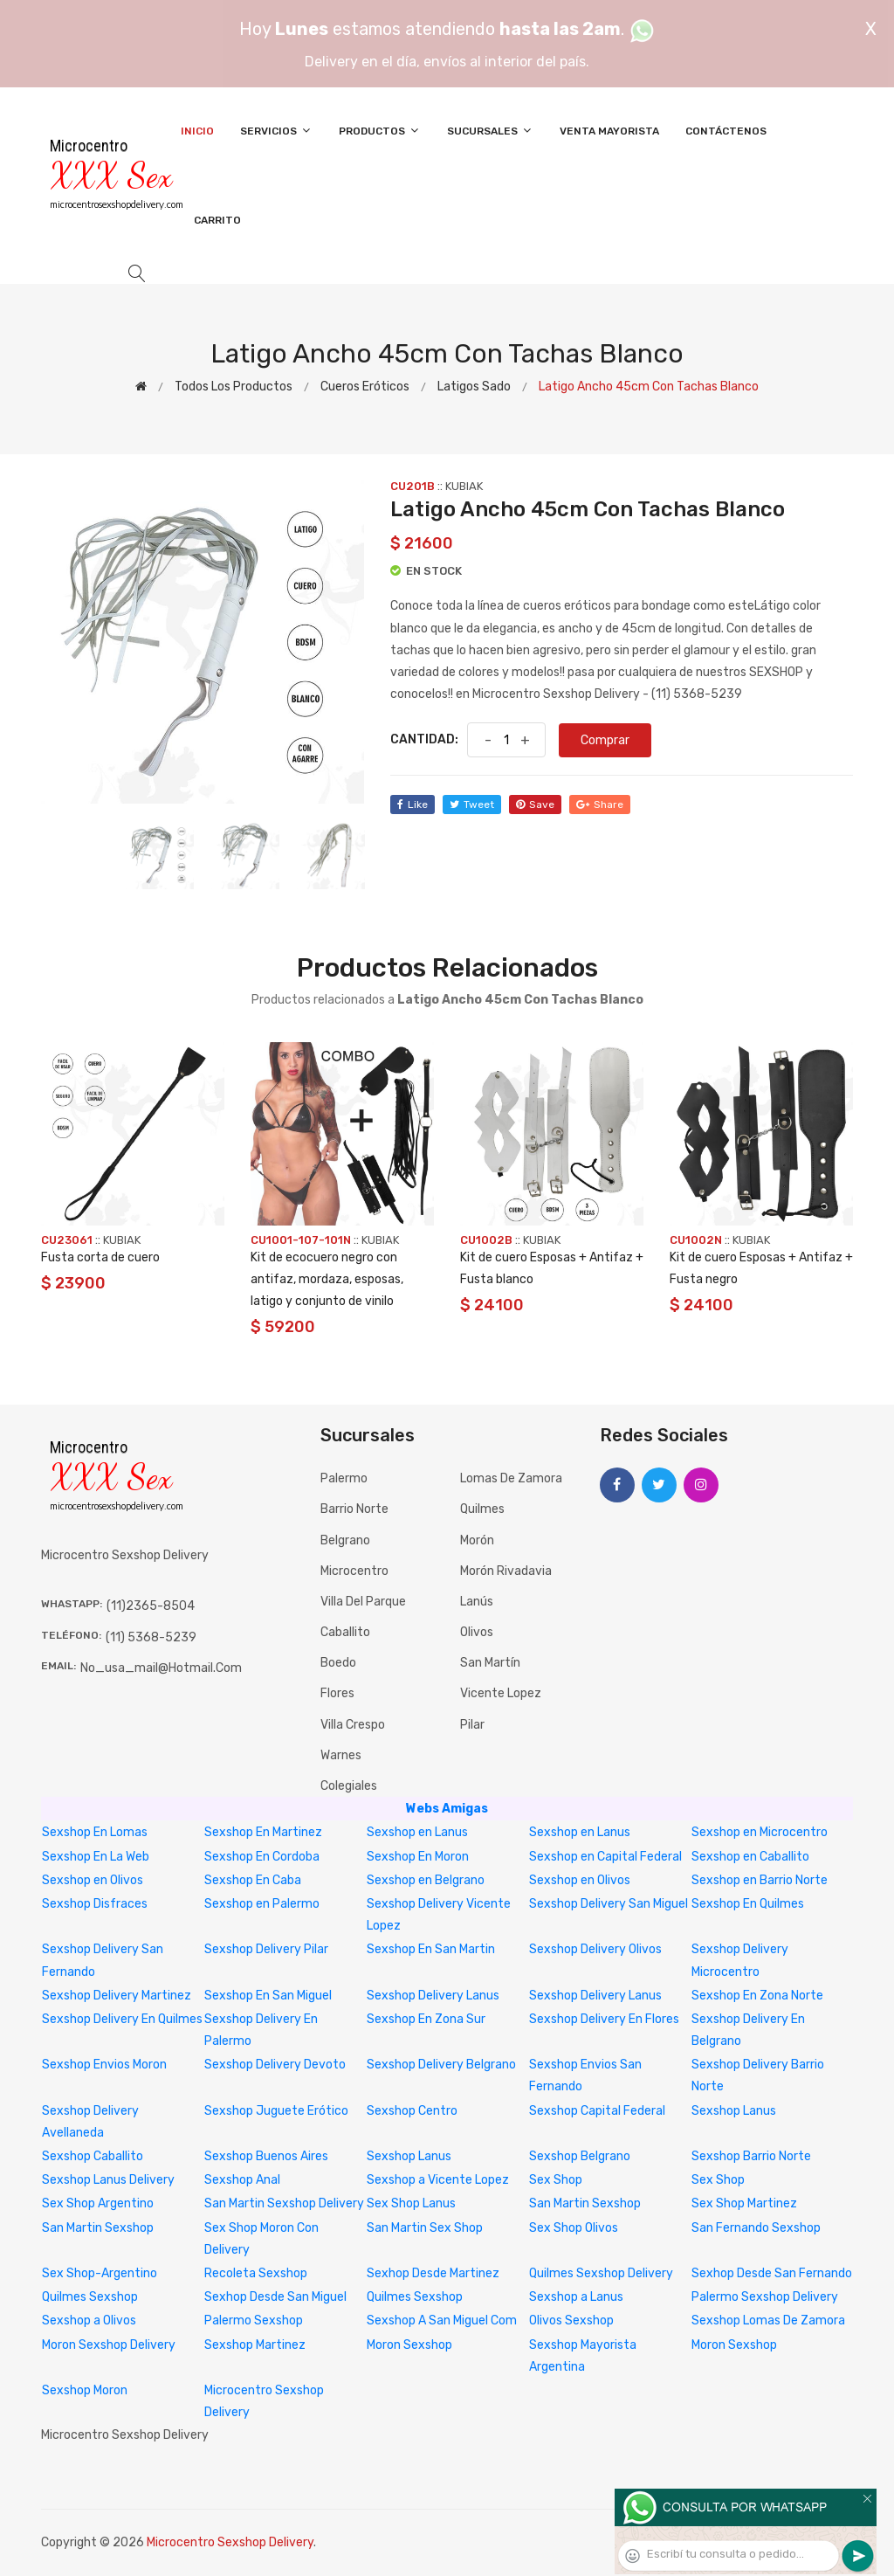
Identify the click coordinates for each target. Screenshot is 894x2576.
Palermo (344, 1478)
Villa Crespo (352, 1724)
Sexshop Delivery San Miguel (608, 1903)
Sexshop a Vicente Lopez (438, 2179)
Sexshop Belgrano (579, 2156)
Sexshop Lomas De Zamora (768, 2320)
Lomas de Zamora (511, 1478)
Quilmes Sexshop (90, 2296)
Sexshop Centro (412, 2110)
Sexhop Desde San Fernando (771, 2273)
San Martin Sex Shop (425, 2227)
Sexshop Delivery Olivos (595, 1949)
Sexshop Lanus (733, 2110)
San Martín (490, 1662)
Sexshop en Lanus (417, 1832)
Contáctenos (726, 131)
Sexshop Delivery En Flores (604, 2019)
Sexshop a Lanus (576, 2296)
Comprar (605, 740)
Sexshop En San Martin (431, 1949)
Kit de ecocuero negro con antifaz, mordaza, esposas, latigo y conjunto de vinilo (327, 1279)
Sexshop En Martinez (263, 1832)
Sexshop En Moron (418, 1856)
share (599, 804)
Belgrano (345, 1540)
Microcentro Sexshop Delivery (230, 2542)
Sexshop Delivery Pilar (266, 1949)
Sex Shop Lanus (411, 2203)
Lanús (476, 1601)
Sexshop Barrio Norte (751, 2156)
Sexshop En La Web (95, 1856)
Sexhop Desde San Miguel (275, 2296)
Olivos (476, 1632)
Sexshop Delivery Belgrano (441, 2064)
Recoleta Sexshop (255, 2273)
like (412, 804)
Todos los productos (233, 386)
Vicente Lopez (500, 1693)
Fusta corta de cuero (100, 1257)
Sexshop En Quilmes (747, 1903)
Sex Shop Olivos (573, 2227)
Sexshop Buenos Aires (266, 2156)
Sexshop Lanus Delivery (108, 2179)
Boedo (338, 1662)
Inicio (197, 131)
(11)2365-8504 (151, 1606)
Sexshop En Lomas (95, 1832)
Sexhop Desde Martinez (433, 2273)
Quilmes (482, 1509)
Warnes (340, 1755)
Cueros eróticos (364, 386)
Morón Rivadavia (506, 1571)
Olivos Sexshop (571, 2320)
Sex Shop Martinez (744, 2203)
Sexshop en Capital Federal (605, 1856)
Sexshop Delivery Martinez (116, 1995)
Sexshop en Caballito (750, 1856)
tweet (472, 804)
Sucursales (490, 130)
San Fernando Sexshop (756, 2227)
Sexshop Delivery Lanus (433, 1995)
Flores (337, 1693)
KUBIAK (464, 486)
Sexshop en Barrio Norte (759, 1880)
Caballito (345, 1632)
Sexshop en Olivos (92, 1880)
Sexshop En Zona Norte (757, 1995)
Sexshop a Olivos (89, 2320)
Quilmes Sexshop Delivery (601, 2273)
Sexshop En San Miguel (268, 1995)
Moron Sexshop (409, 2345)
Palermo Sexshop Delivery (764, 2296)
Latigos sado (474, 386)
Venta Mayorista (609, 131)
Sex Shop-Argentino (99, 2273)
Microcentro (354, 1571)
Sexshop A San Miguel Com (442, 2320)
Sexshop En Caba (252, 1880)
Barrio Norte (354, 1509)
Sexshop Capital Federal (597, 2110)
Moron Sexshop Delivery (108, 2345)
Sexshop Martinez (255, 2345)
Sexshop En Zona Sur (426, 2019)
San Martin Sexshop (585, 2203)
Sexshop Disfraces (95, 1903)
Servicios (276, 130)
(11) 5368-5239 (151, 1637)
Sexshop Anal (242, 2179)
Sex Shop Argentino (98, 2203)
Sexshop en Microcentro (759, 1832)
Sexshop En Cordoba (262, 1856)
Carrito (217, 220)
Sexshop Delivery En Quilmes (122, 2019)
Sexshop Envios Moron (104, 2064)
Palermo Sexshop (253, 2320)
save (535, 804)
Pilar (472, 1724)
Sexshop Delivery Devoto (275, 2064)
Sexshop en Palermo (262, 1903)
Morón (477, 1540)
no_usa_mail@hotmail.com (161, 1668)
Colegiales (348, 1785)
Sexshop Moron (84, 2390)
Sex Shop (555, 2179)
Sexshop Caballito (92, 2156)
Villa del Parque (363, 1601)
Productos (380, 130)
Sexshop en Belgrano (426, 1880)
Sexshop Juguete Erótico (276, 2110)
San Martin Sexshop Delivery (284, 2203)
